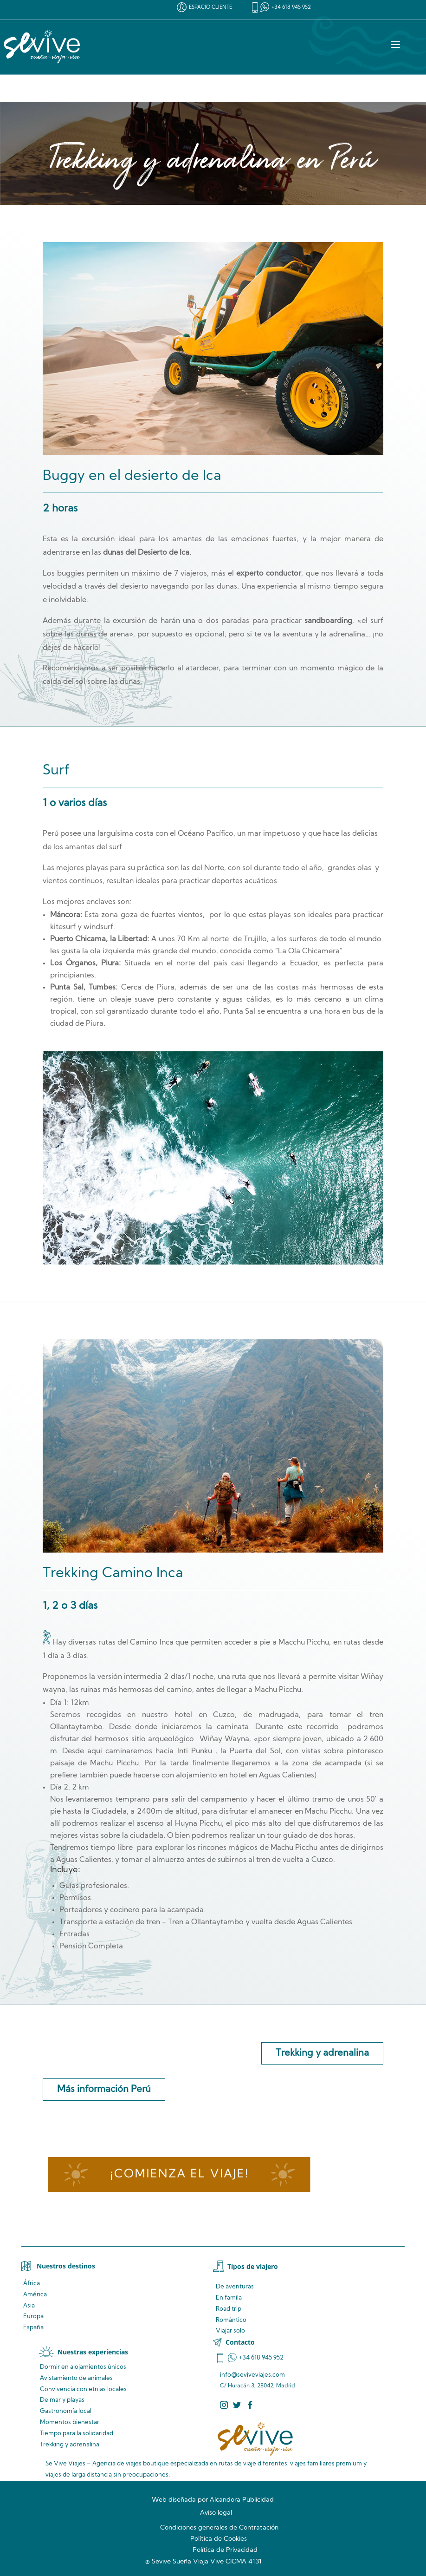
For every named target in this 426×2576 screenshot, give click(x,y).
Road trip (228, 2309)
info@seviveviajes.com (252, 2375)
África (31, 2284)
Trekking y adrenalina (322, 2053)
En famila (229, 2298)
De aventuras (235, 2287)
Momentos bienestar (69, 2422)
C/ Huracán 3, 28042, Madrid (257, 2386)
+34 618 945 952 (291, 7)
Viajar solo (230, 2331)
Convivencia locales (83, 2389)
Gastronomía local (65, 2411)
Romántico (231, 2320)
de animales (76, 2378)
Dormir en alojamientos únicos (83, 2367)
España (33, 2328)
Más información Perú (104, 2089)
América (35, 2295)
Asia (29, 2306)
